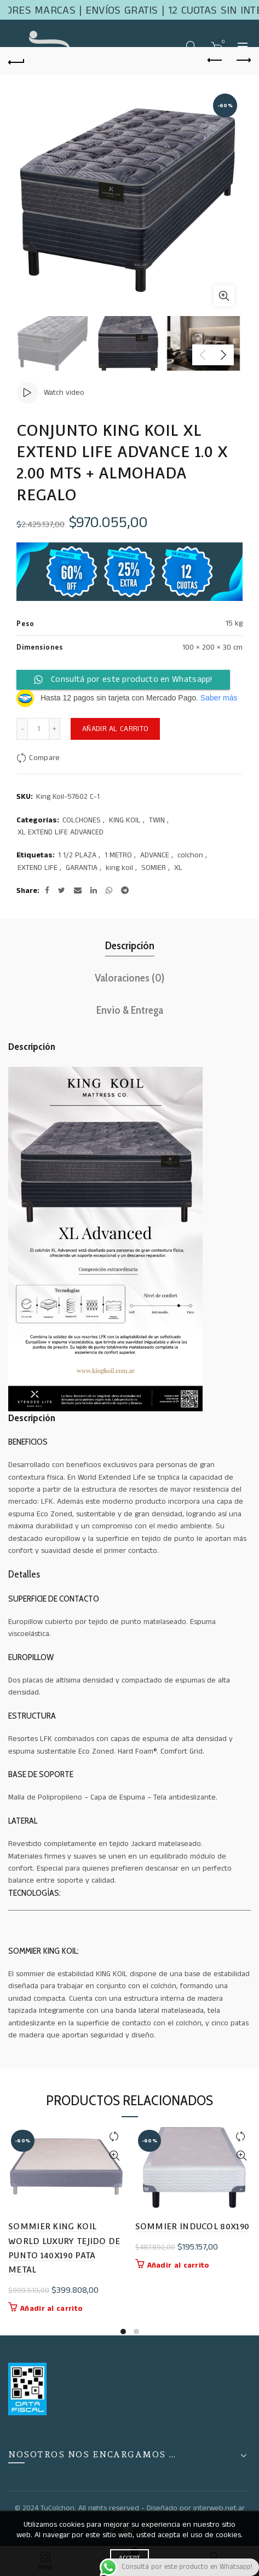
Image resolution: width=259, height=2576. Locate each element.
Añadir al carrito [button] (51, 2309)
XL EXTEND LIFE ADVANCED (60, 832)
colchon (190, 855)
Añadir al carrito (115, 728)
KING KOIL (125, 820)
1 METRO (118, 855)
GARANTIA (81, 868)
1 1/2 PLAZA (77, 855)
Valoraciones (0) (129, 977)
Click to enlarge (224, 295)
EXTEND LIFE (37, 868)
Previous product (215, 60)
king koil (119, 868)
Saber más (219, 697)
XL (178, 868)
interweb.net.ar (219, 2508)
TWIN (157, 820)
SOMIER (153, 868)
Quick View (114, 2155)
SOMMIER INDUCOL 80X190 (192, 2226)
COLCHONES (81, 820)
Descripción (129, 945)
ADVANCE (154, 855)
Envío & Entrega (129, 1010)
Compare (44, 757)
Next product (243, 60)
